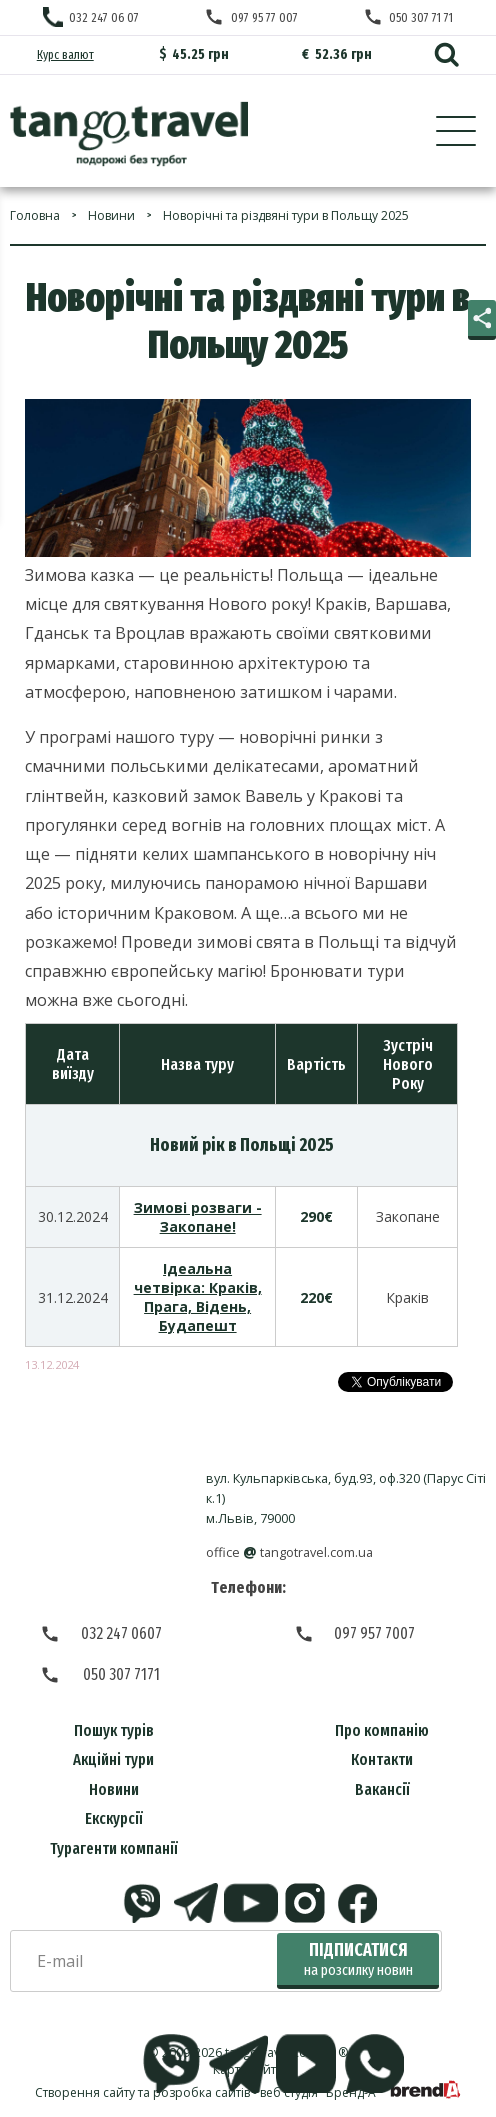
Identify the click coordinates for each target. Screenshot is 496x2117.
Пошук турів (114, 1730)
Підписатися (358, 1959)
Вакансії (382, 1789)
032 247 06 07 (104, 17)
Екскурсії (114, 1818)
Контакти (382, 1759)
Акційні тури (113, 1759)
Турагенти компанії (114, 1848)
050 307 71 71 (421, 17)
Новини (114, 1789)
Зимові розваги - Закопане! (198, 1217)
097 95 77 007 (264, 17)
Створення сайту (85, 2092)
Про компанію (382, 1730)
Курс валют (65, 54)
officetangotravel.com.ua (289, 1552)
